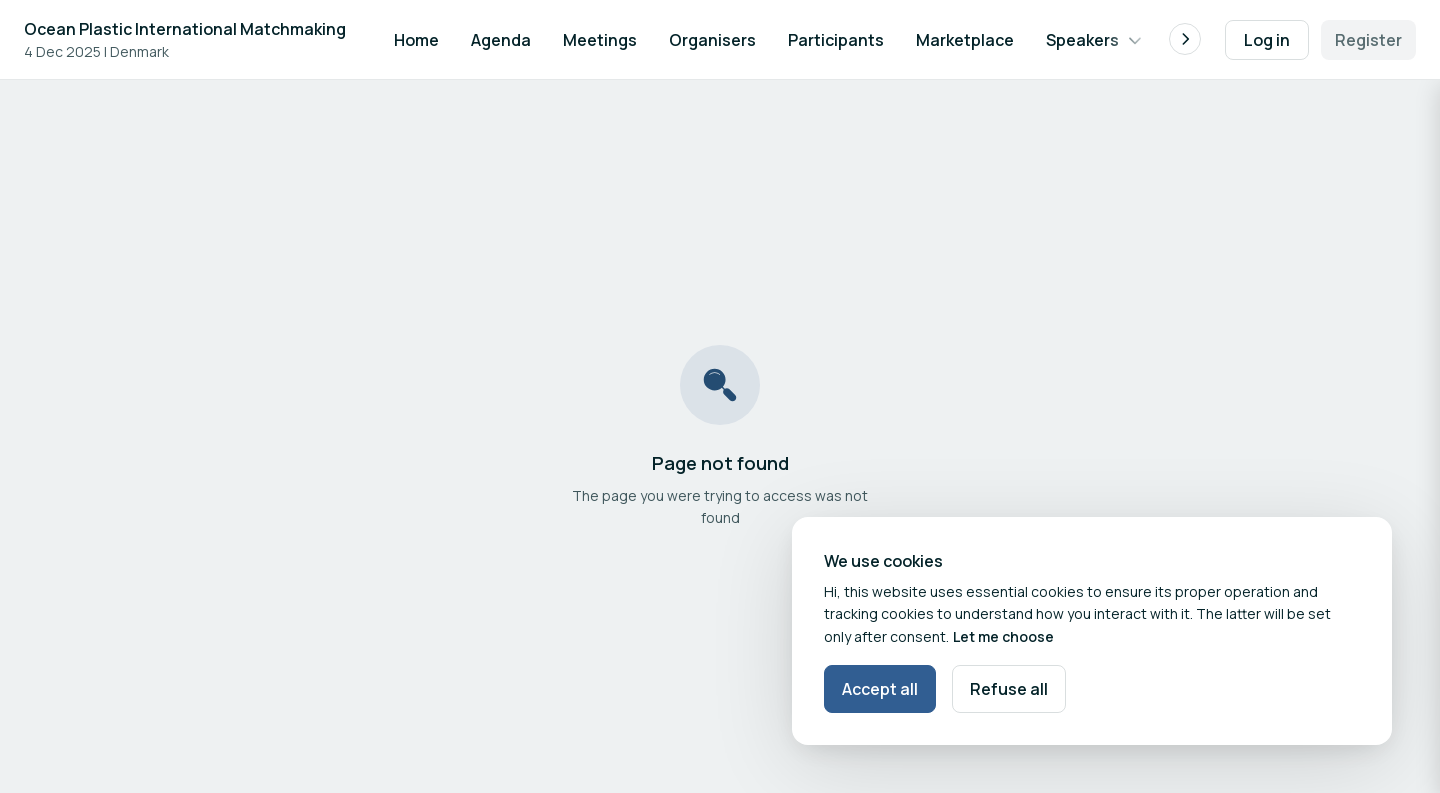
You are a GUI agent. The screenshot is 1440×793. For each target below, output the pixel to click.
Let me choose (1003, 636)
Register (1368, 40)
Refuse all (1009, 689)
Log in (1267, 40)
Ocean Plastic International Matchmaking (185, 29)
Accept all (880, 689)
